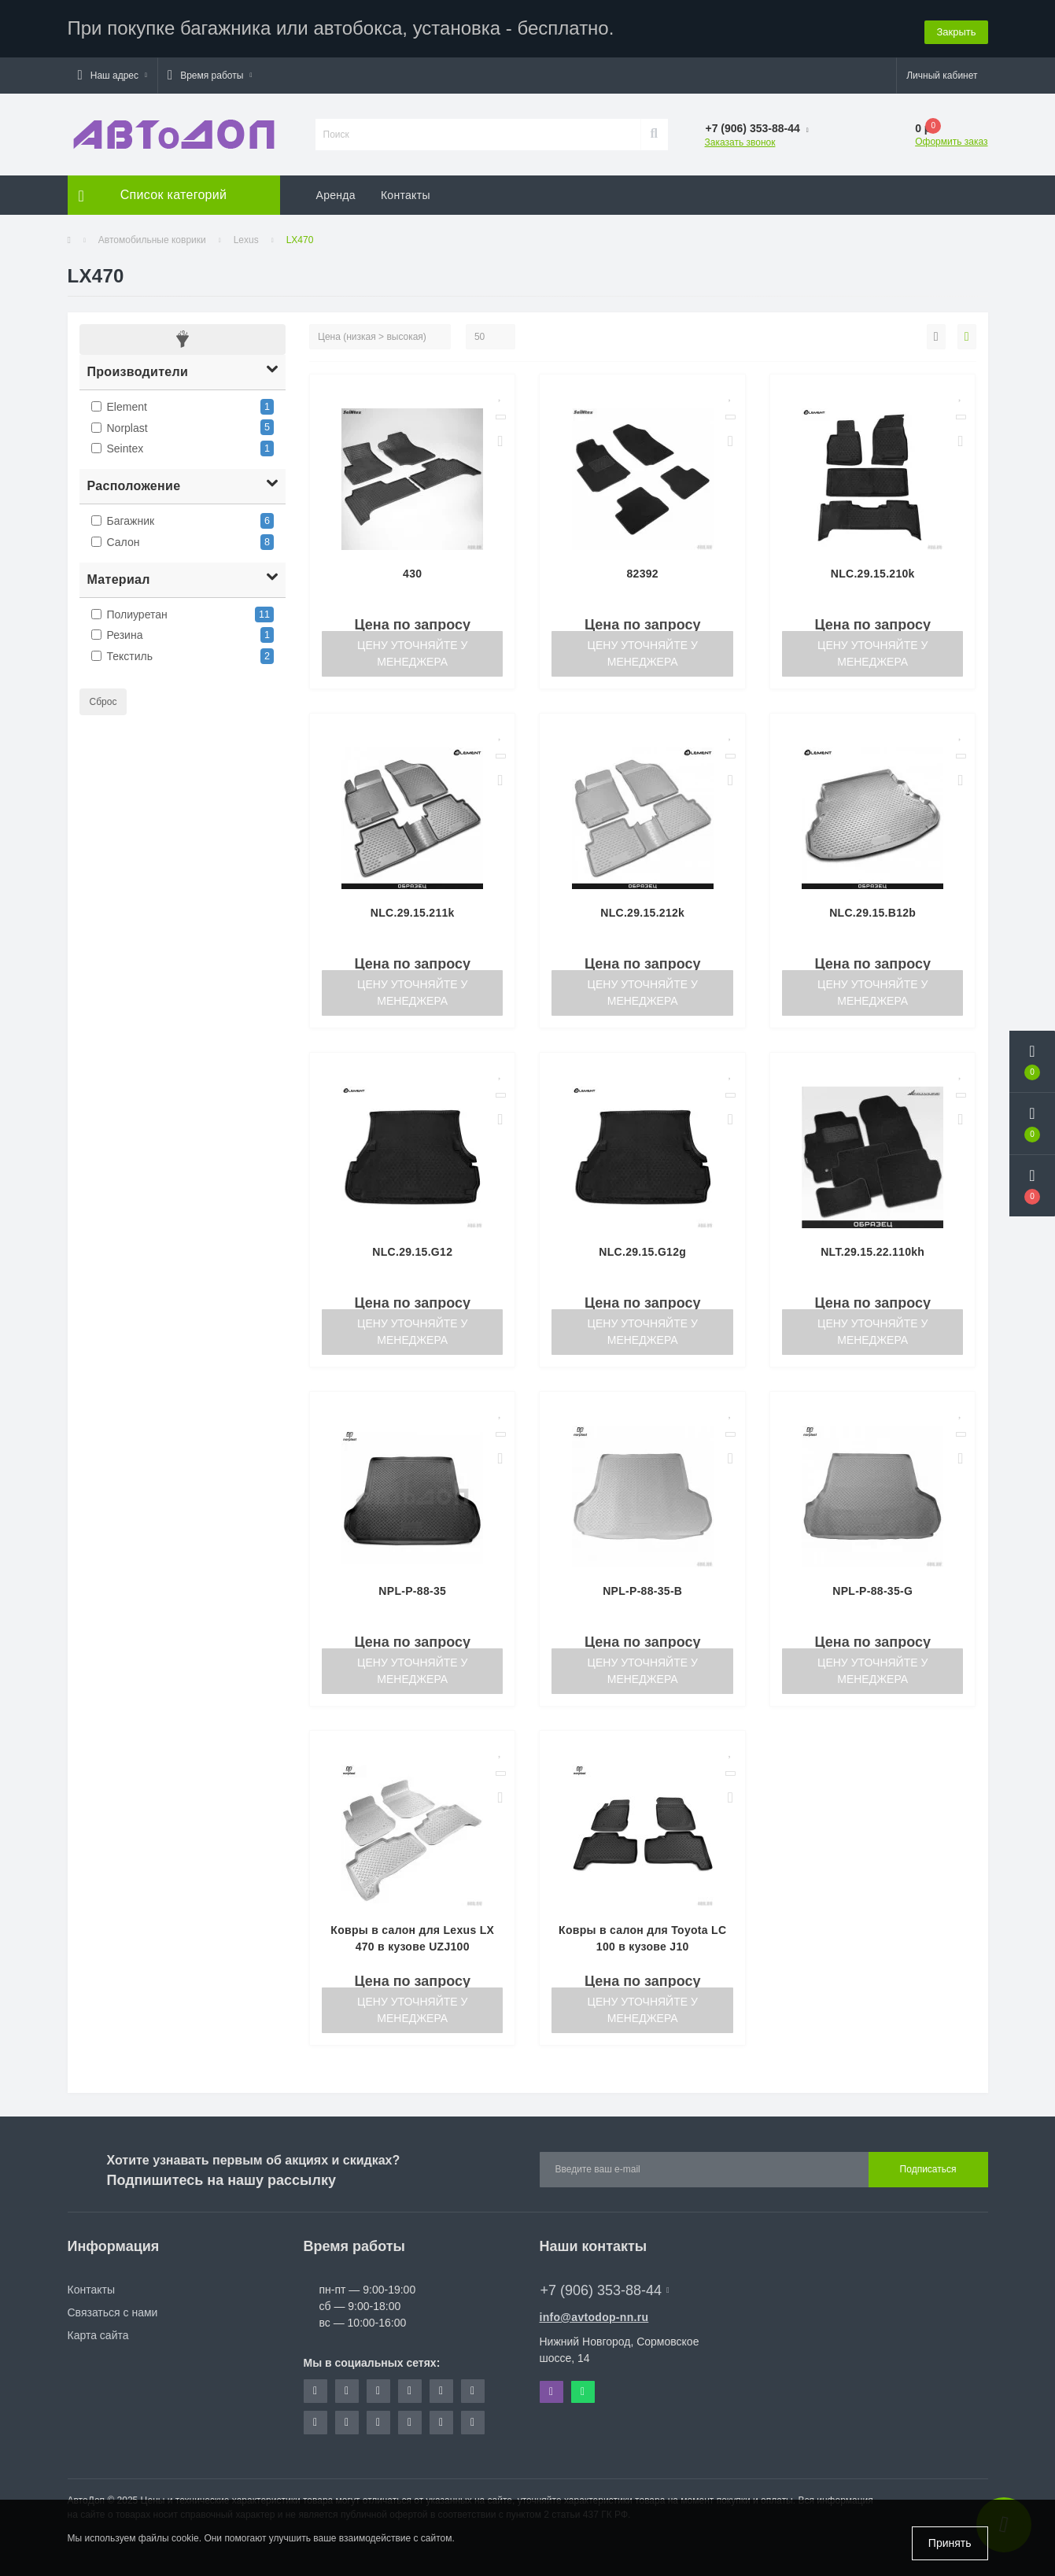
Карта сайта (98, 2333)
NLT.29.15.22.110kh (872, 1249)
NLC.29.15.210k (873, 571)
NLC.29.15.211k (413, 910)
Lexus (246, 237)
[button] (112, 73)
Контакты (405, 192)
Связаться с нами (113, 2310)
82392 (642, 571)
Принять (950, 2543)
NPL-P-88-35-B (642, 1588)
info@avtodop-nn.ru (594, 2314)
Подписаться (928, 2167)
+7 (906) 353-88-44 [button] (605, 2288)
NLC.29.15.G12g (642, 1249)
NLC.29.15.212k (642, 910)
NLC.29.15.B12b (872, 910)
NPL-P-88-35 (412, 1588)
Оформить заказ (951, 139)
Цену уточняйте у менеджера (412, 651)
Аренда (336, 192)
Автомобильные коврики (152, 237)
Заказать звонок (740, 140)
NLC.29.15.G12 (412, 1249)
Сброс (103, 699)
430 (412, 571)
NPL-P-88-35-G (872, 1588)
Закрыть (956, 27)
